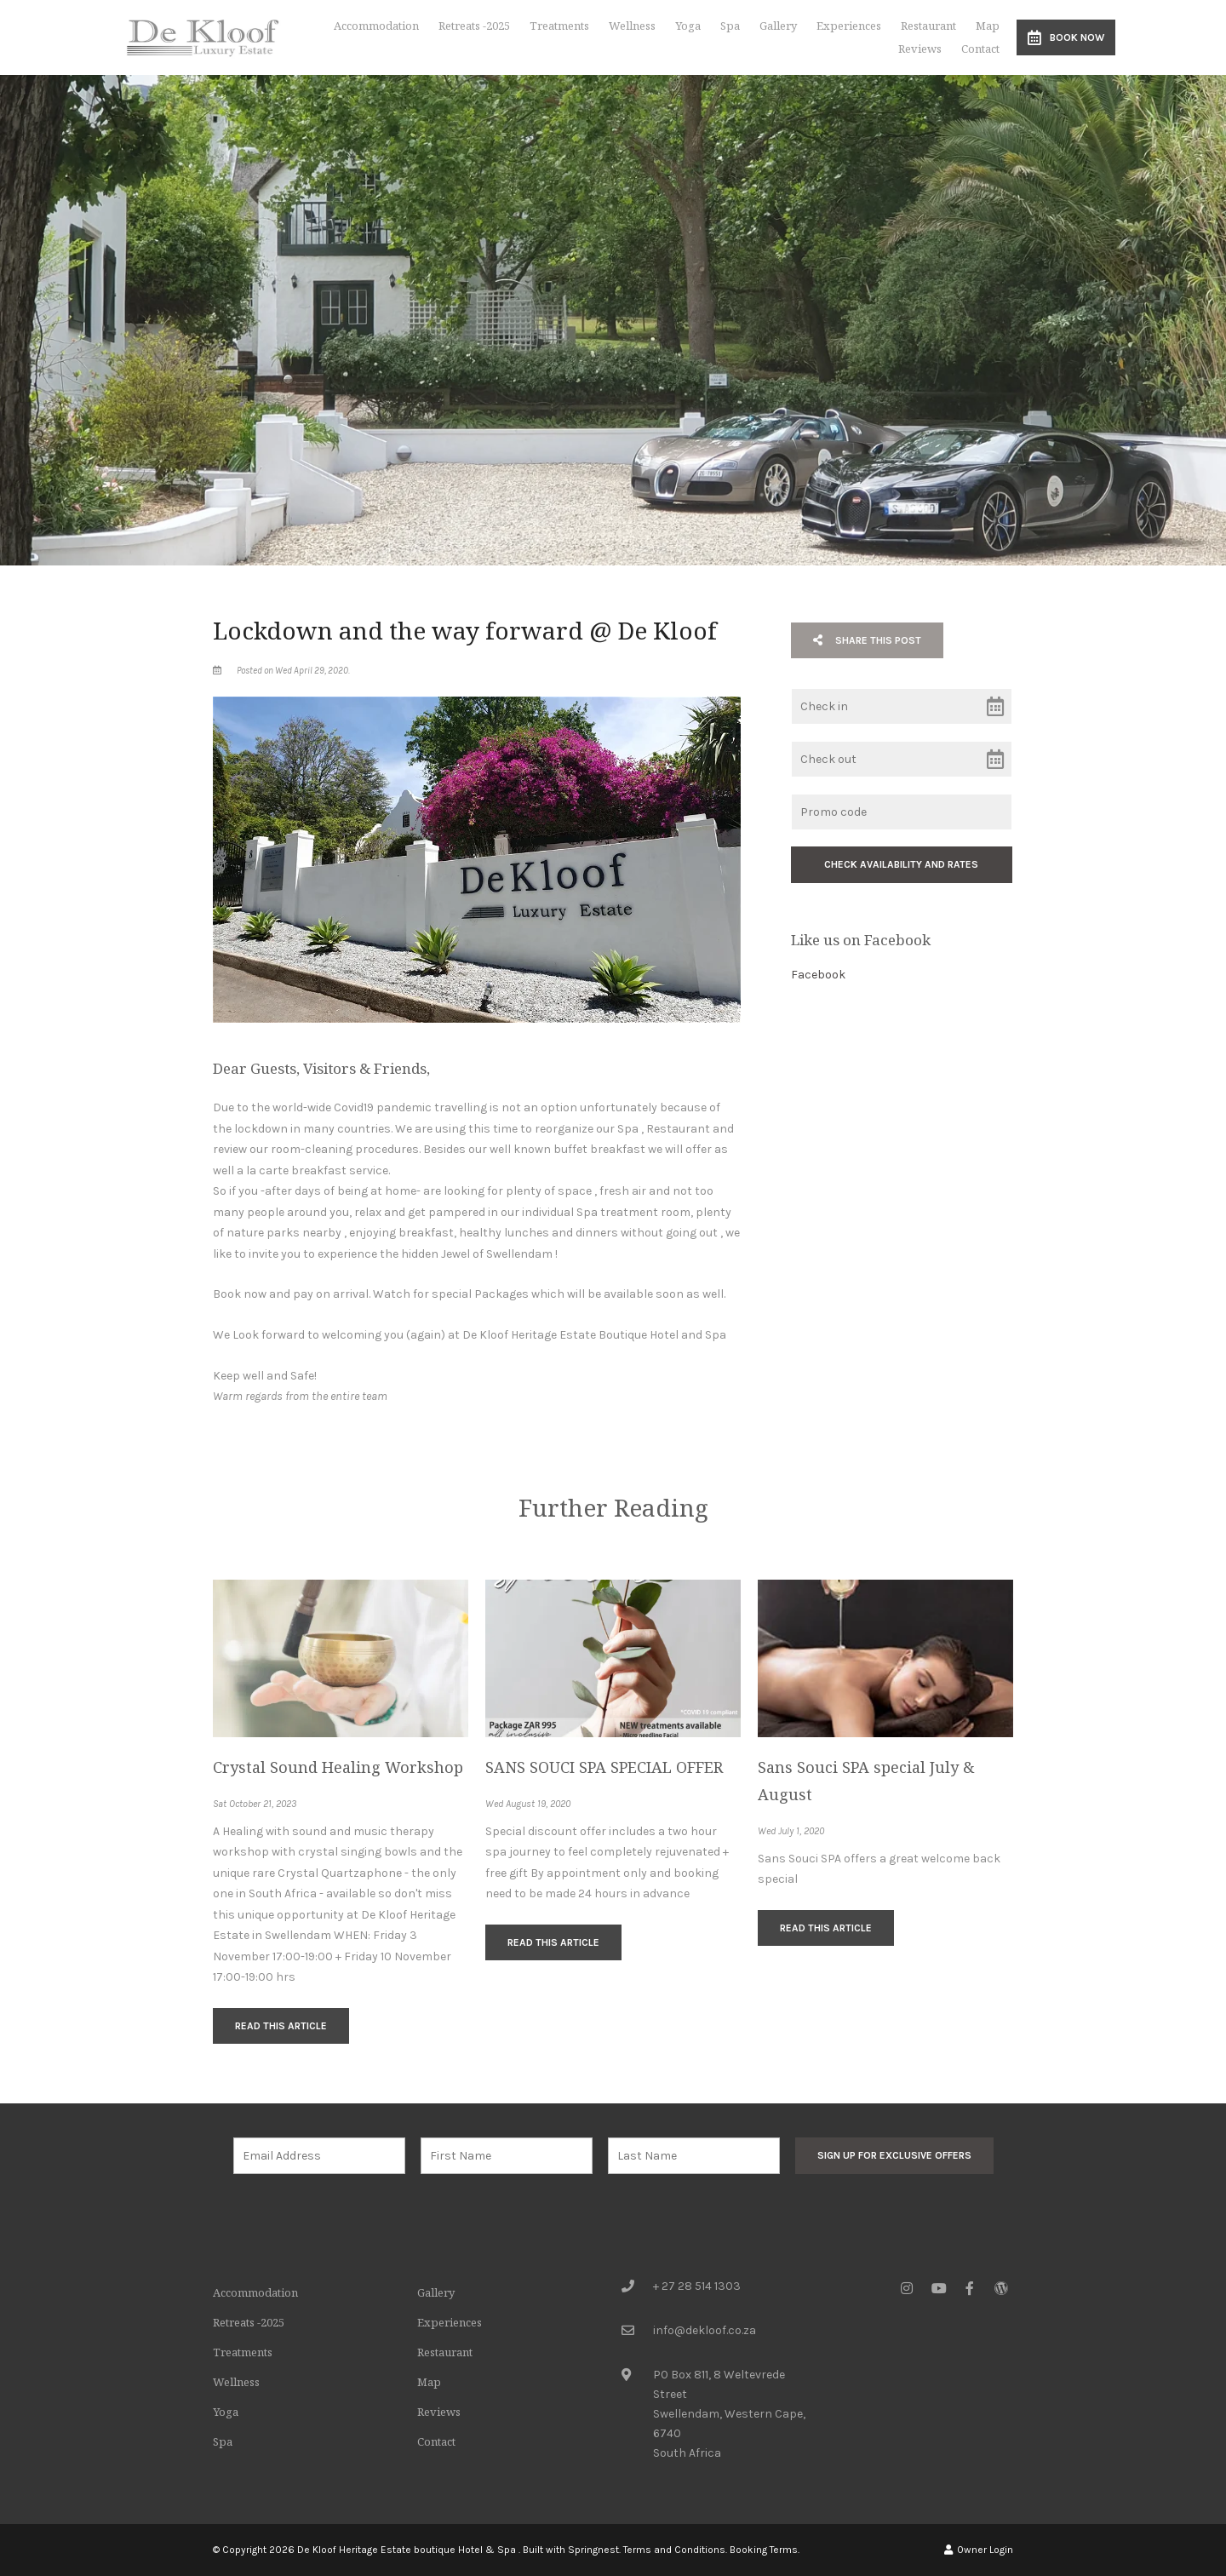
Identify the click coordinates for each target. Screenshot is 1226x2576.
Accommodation (376, 25)
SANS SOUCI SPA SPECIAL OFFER (604, 1767)
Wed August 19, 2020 (527, 1804)
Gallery (778, 25)
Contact (980, 48)
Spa (730, 25)
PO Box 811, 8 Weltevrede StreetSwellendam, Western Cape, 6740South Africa (729, 2413)
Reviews (920, 48)
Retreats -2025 (474, 25)
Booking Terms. (764, 2550)
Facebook (818, 974)
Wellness (632, 25)
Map (988, 25)
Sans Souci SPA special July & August (866, 1780)
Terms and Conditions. (675, 2550)
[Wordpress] (1001, 2287)
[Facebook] (970, 2287)
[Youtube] (938, 2287)
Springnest (593, 2550)
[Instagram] (907, 2287)
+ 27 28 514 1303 (697, 2286)
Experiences (848, 25)
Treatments (559, 25)
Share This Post (867, 640)
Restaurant (928, 25)
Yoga (688, 25)
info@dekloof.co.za (704, 2330)
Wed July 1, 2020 (791, 1832)
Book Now (1066, 37)
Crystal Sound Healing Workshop (338, 1767)
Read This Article (281, 2026)
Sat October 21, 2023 (254, 1804)
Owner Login (978, 2550)
